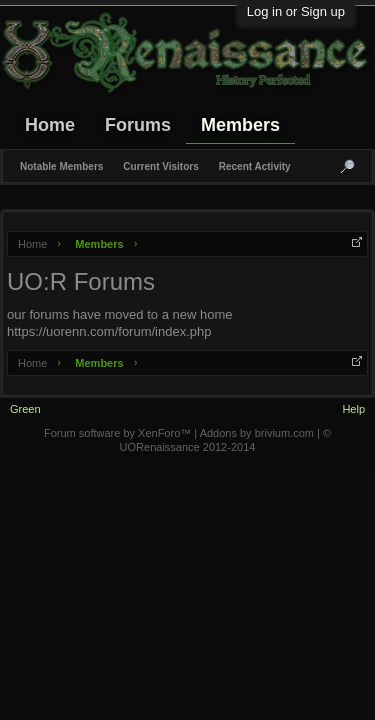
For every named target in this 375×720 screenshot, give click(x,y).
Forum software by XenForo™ (119, 433)
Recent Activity (255, 166)
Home (50, 125)
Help (353, 409)
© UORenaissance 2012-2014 (225, 440)
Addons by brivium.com (257, 433)
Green (25, 409)
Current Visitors (160, 166)
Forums (138, 125)
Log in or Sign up (296, 11)
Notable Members (61, 166)
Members (240, 125)
